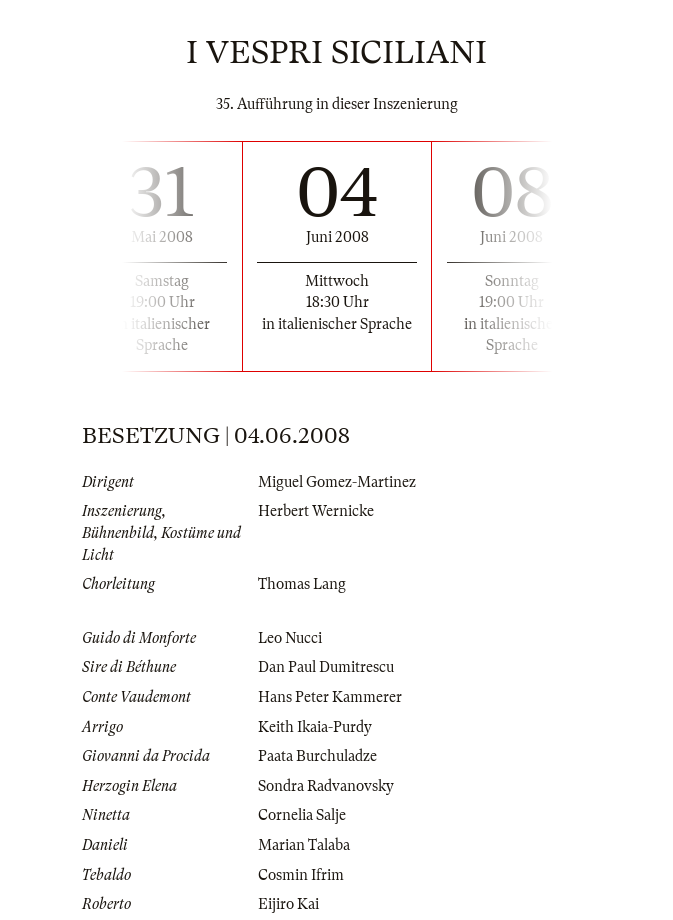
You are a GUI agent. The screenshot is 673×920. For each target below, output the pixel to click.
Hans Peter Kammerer (330, 697)
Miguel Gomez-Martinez (337, 482)
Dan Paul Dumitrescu (326, 667)
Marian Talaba (304, 845)
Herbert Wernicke (316, 511)
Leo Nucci (290, 638)
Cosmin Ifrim (301, 875)
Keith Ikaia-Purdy (315, 727)
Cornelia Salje (302, 815)
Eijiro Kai (288, 904)
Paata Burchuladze (317, 756)
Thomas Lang (302, 584)
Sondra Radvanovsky (326, 786)
